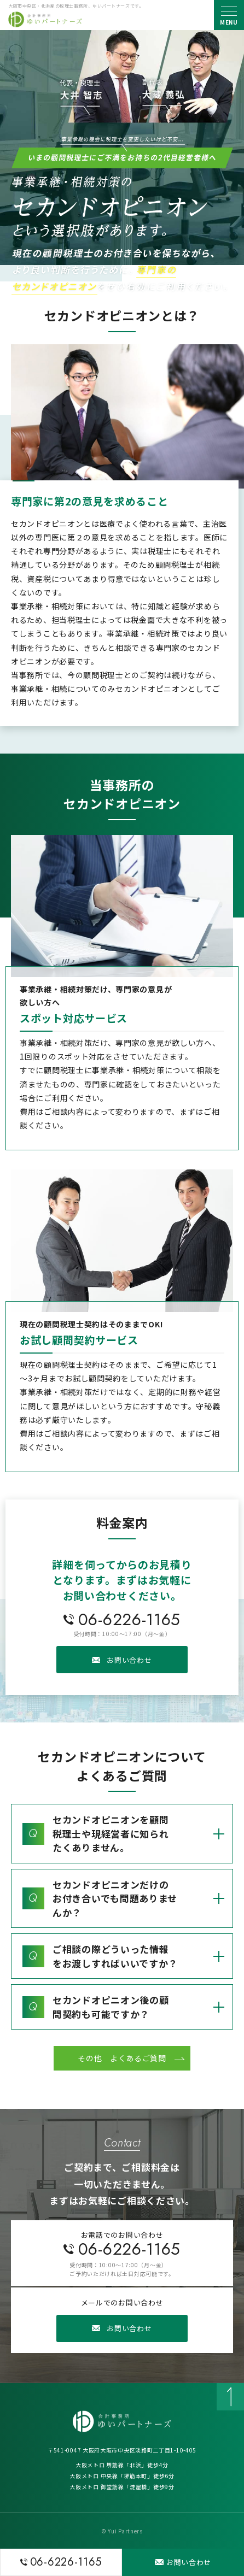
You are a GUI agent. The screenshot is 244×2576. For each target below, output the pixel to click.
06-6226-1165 (129, 1619)
